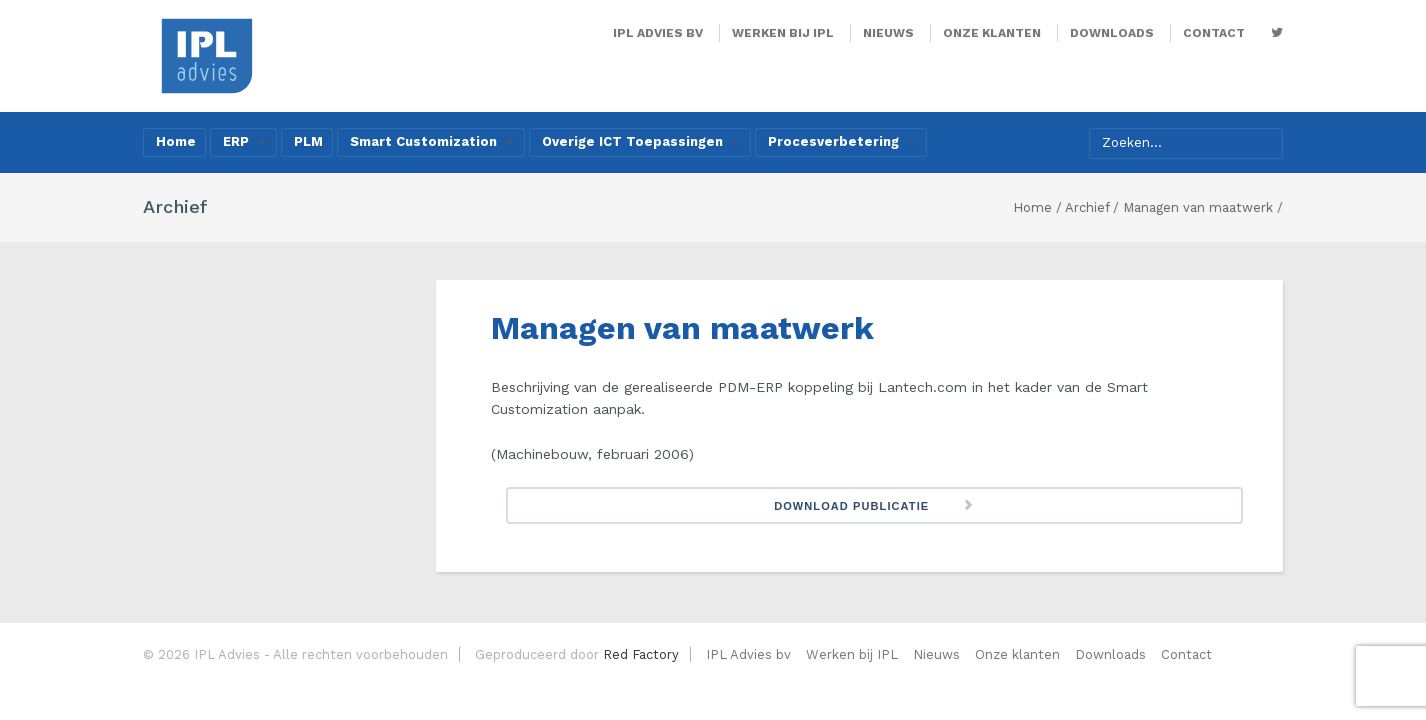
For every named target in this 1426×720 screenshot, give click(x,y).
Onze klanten (992, 33)
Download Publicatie (851, 506)
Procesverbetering (842, 141)
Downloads (1112, 33)
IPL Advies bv (658, 33)
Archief (1087, 207)
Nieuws (888, 33)
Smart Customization (432, 141)
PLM (308, 141)
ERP (245, 141)
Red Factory (641, 654)
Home (176, 141)
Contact (1214, 33)
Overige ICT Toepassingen (641, 141)
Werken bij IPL (783, 33)
